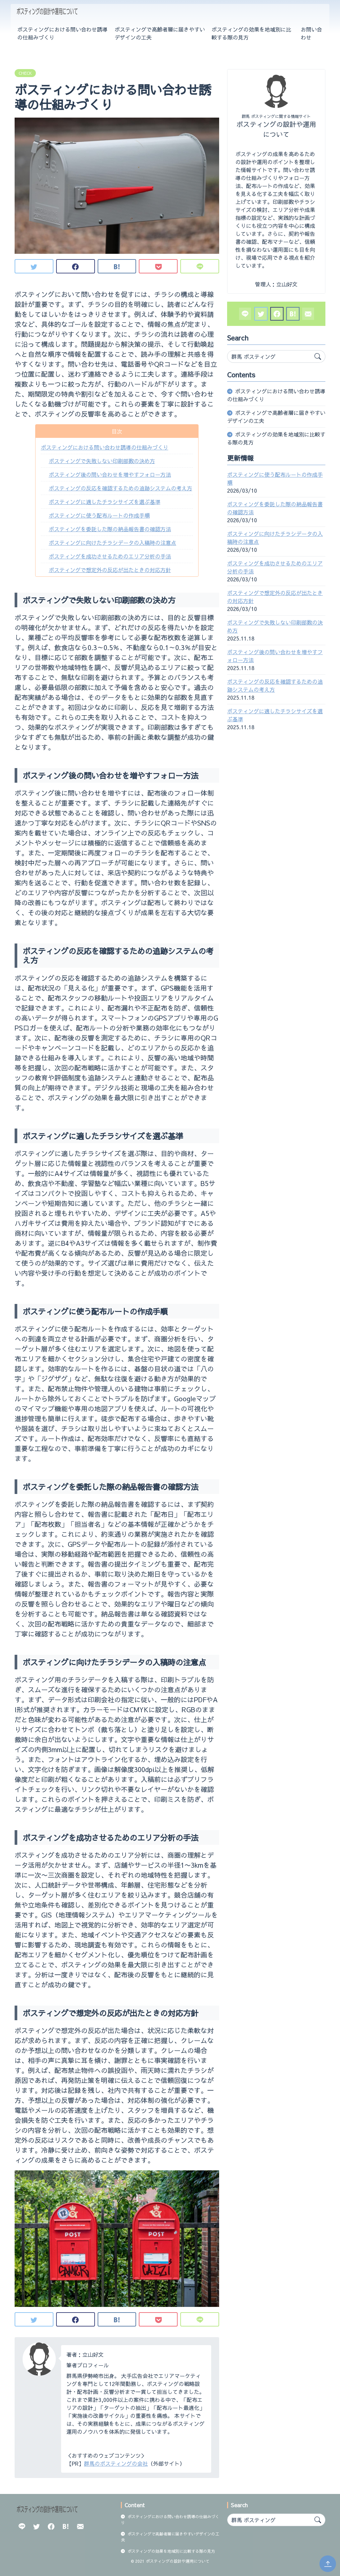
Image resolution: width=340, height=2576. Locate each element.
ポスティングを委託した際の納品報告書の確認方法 (110, 529)
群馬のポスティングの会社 (116, 2463)
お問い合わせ (311, 33)
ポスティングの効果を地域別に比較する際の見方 (251, 33)
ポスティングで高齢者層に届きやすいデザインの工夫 (160, 33)
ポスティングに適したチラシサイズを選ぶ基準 (104, 501)
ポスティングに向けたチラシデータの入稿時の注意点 (112, 542)
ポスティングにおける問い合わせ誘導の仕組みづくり (62, 33)
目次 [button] (117, 431)
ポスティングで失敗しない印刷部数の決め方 (102, 460)
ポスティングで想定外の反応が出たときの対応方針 (110, 569)
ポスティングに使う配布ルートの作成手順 (99, 515)
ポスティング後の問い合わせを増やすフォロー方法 (110, 474)
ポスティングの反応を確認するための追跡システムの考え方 (120, 488)
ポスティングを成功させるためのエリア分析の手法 (110, 556)
